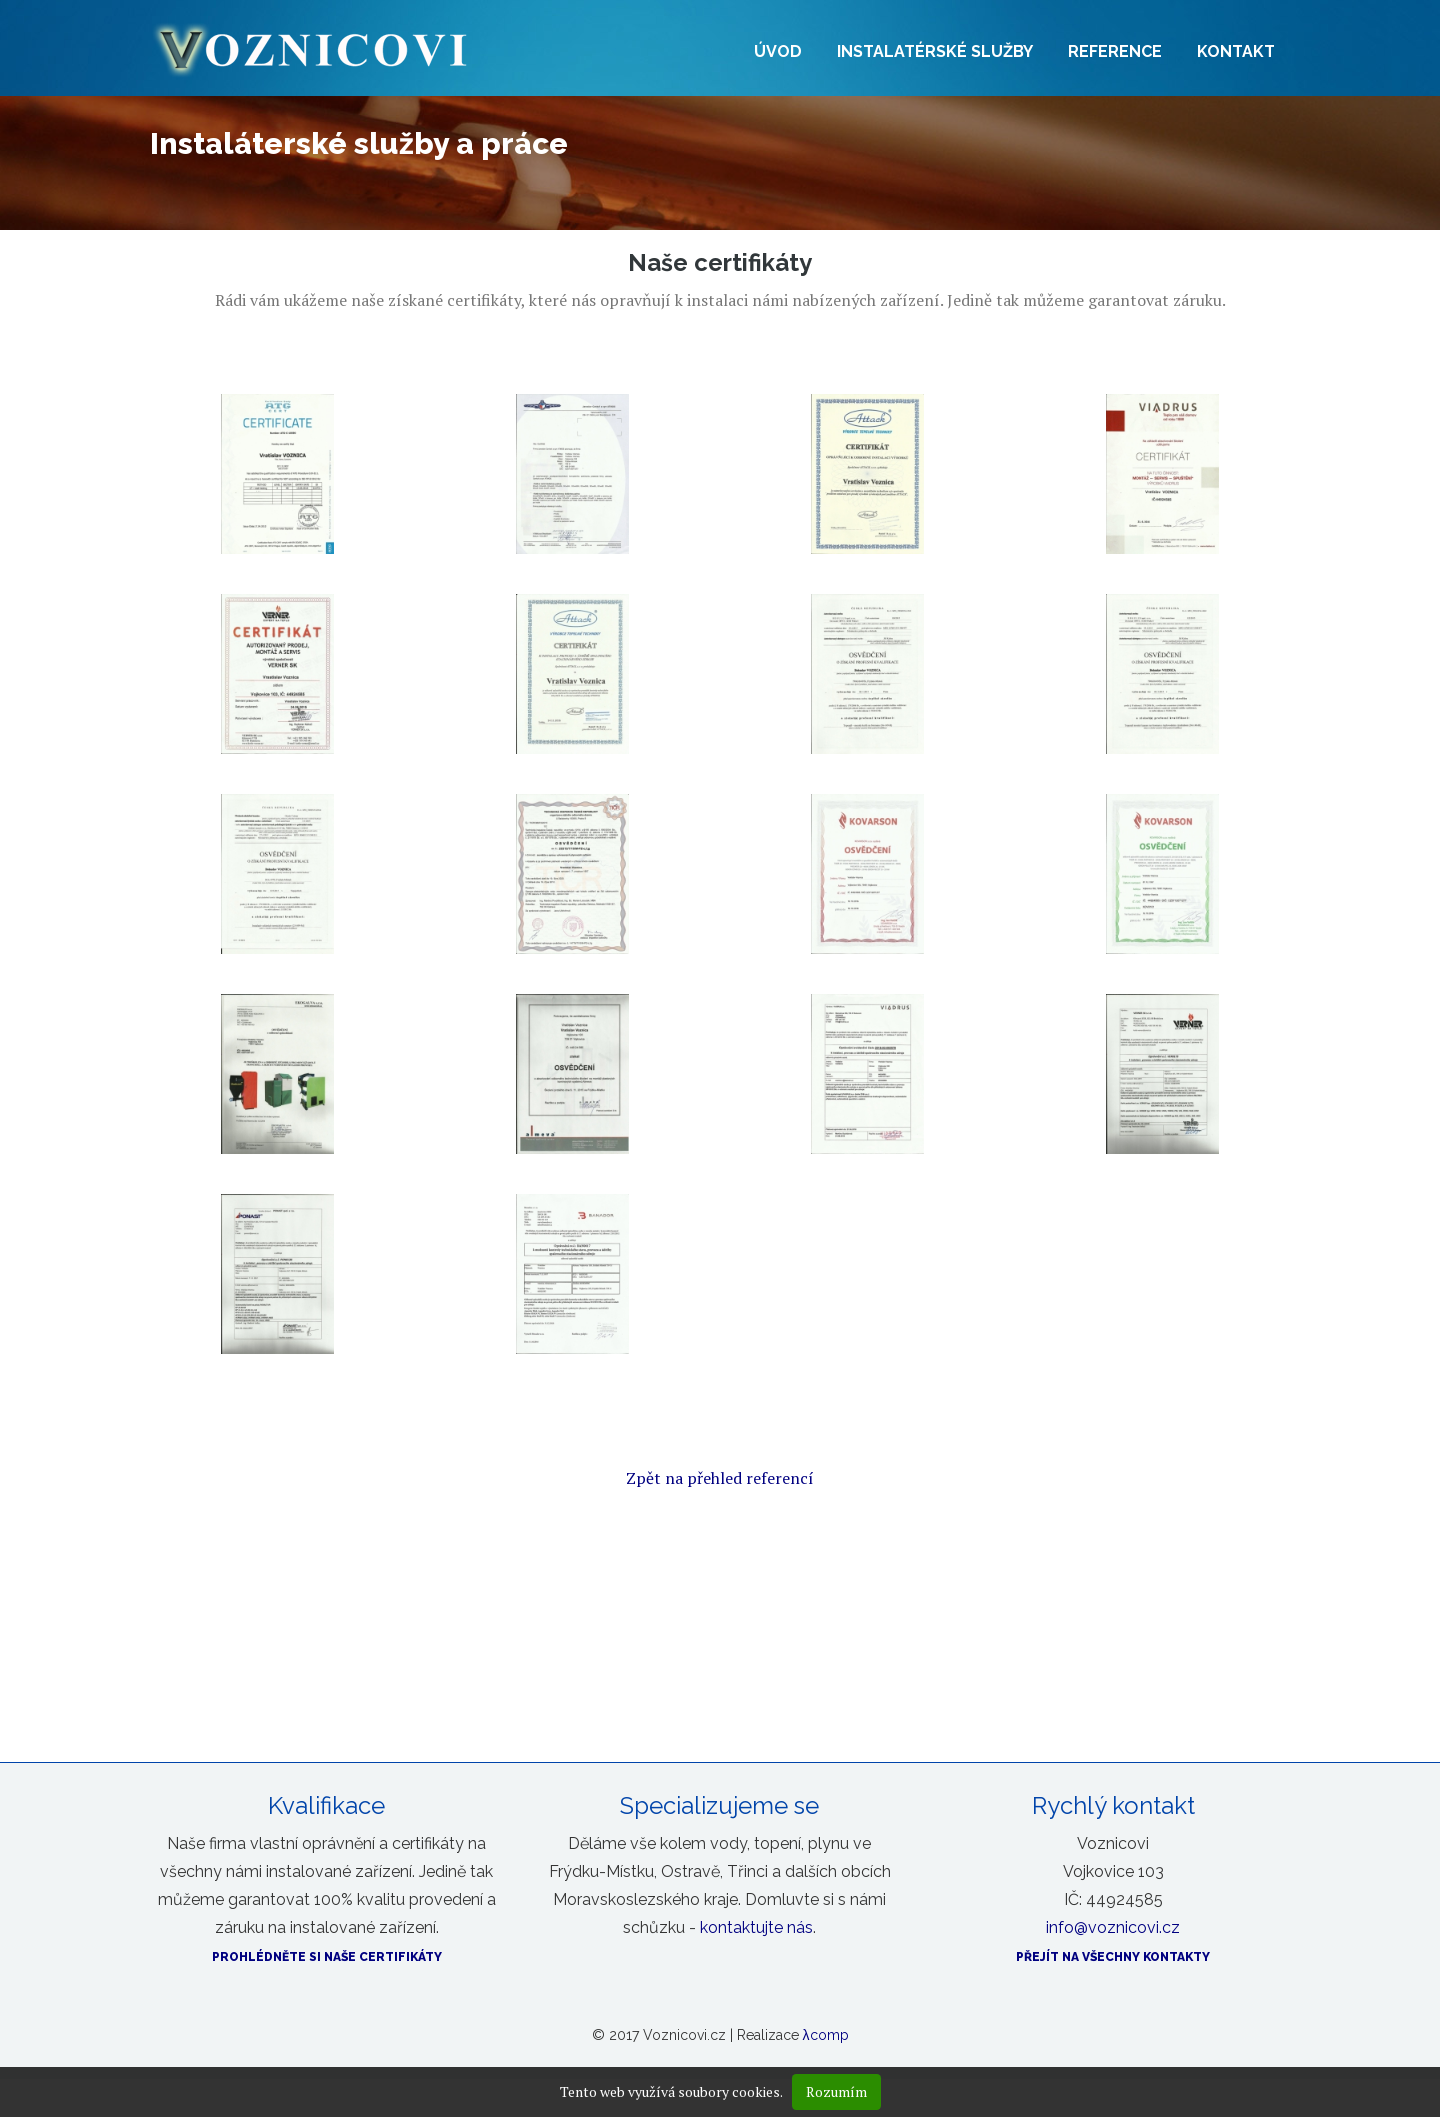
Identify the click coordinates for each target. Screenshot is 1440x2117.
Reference (1115, 51)
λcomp (826, 2035)
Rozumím (836, 2091)
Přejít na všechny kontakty (1113, 1957)
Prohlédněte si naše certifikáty (327, 1957)
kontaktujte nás (756, 1927)
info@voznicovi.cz (1113, 1927)
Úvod (778, 51)
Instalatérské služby (935, 51)
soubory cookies (729, 2091)
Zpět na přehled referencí (720, 1478)
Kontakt (1236, 51)
